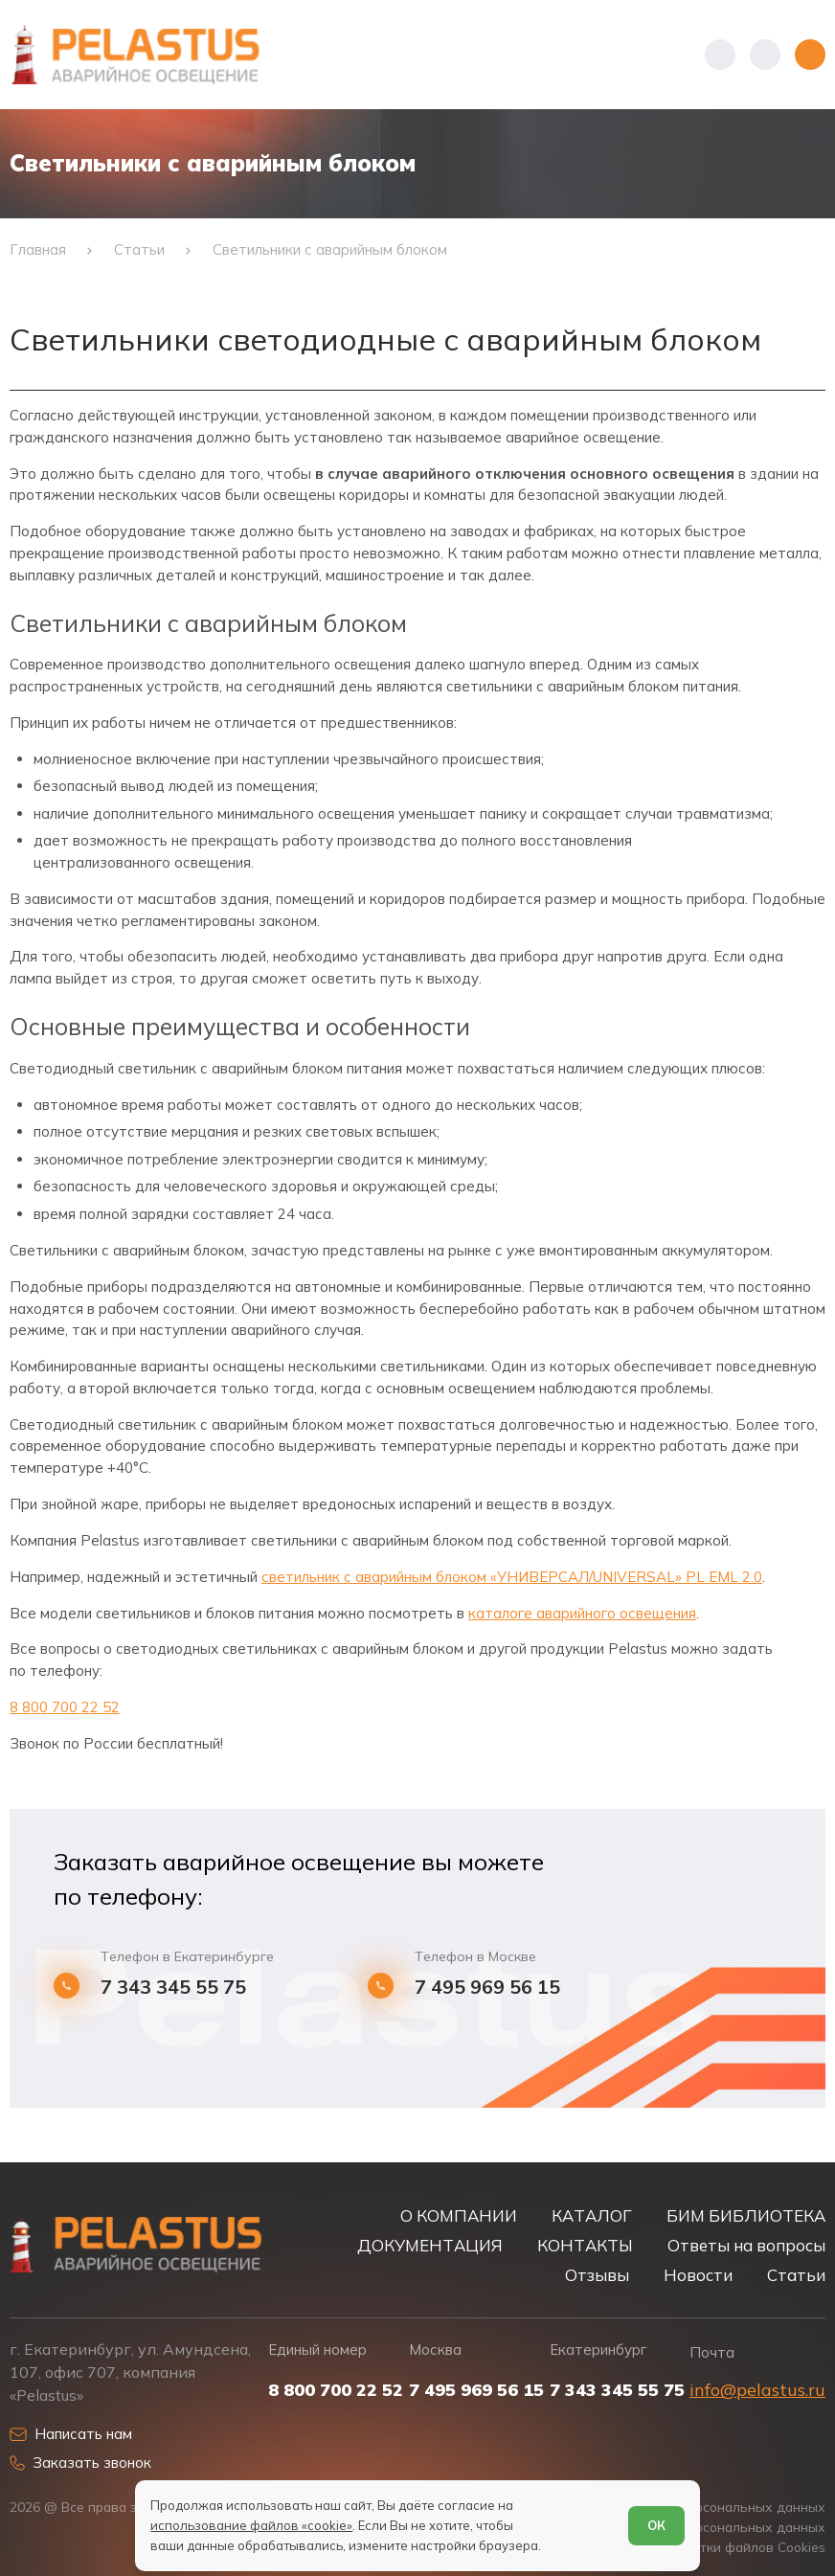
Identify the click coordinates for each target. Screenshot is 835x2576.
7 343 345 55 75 (173, 1987)
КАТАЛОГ (592, 2215)
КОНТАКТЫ (585, 2245)
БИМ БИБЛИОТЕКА (745, 2215)
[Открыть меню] (810, 54)
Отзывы (597, 2275)
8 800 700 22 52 (65, 1707)
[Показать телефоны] (720, 54)
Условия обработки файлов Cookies (711, 2547)
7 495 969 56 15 (487, 1987)
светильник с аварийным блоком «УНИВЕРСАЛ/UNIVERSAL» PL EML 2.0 (511, 1577)
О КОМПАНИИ (458, 2215)
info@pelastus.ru (757, 2390)
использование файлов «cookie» (251, 2525)
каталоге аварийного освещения (582, 1613)
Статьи (796, 2275)
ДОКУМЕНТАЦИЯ (430, 2245)
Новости (698, 2275)
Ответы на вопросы (746, 2245)
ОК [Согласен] (656, 2525)
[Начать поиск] (765, 54)
